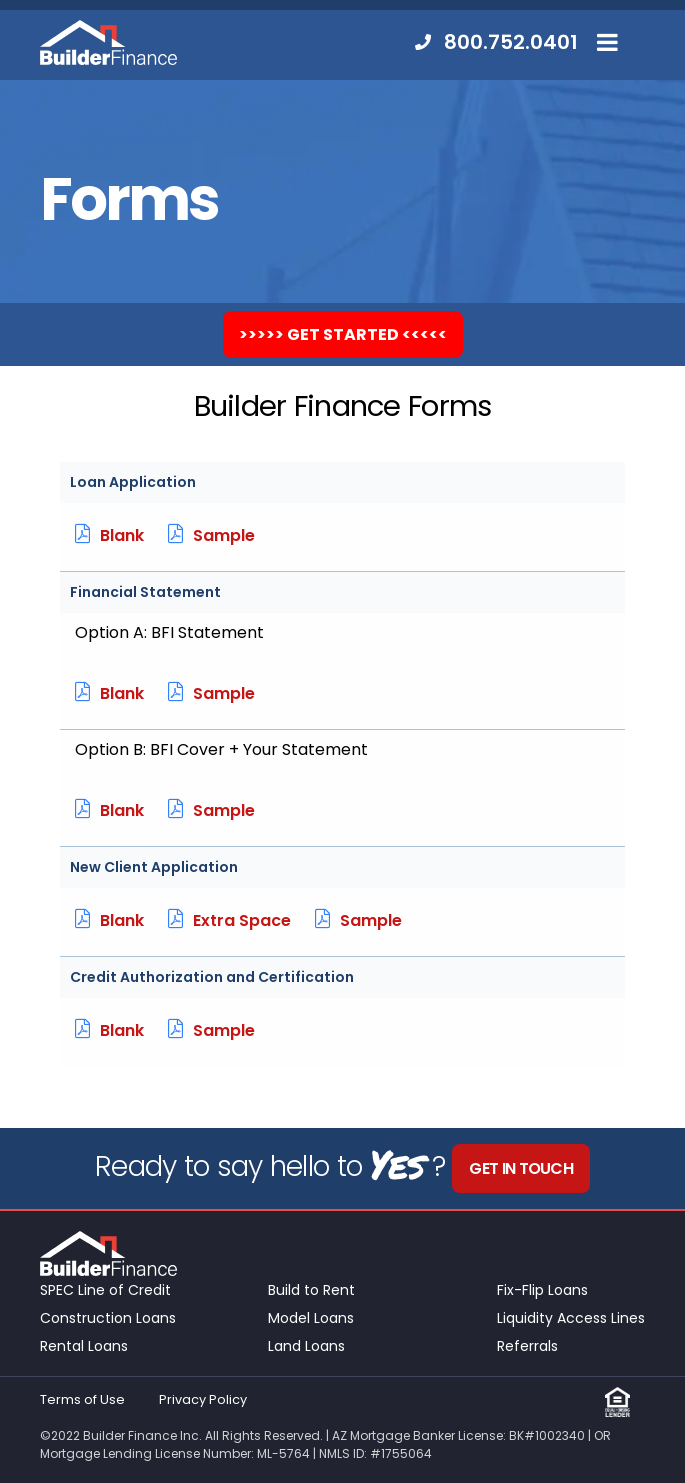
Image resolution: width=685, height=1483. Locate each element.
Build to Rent (311, 1290)
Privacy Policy (203, 1399)
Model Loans (311, 1318)
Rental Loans (84, 1346)
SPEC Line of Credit (105, 1290)
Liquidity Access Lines (571, 1318)
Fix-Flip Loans (542, 1290)
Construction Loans (108, 1318)
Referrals (527, 1346)
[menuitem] (486, 42)
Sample (211, 535)
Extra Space (229, 920)
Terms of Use (82, 1399)
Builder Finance (108, 42)
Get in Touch (521, 1168)
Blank (109, 535)
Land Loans (306, 1346)
